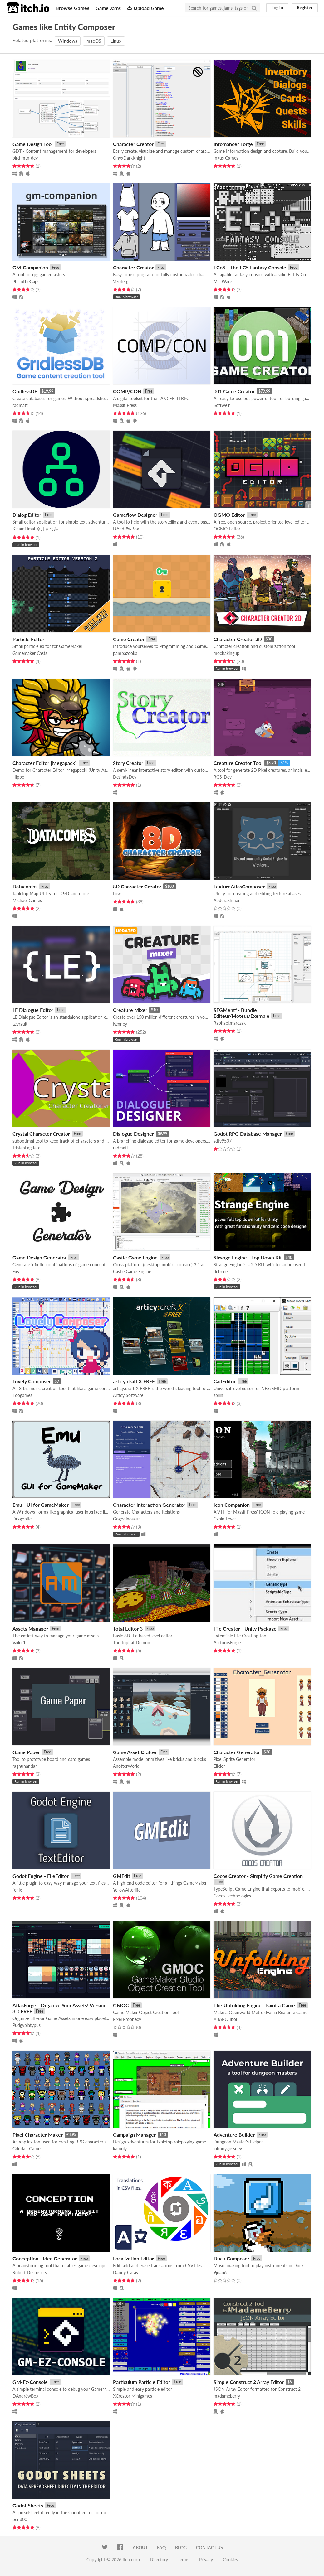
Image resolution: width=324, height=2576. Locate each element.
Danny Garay (125, 2272)
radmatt (20, 405)
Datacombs (24, 886)
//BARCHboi (225, 2019)
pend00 (19, 2519)
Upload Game (145, 8)
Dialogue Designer (133, 1134)
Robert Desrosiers (29, 2272)
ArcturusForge (227, 1642)
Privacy (206, 2559)
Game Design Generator (39, 1257)
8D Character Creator (137, 886)
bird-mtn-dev (25, 158)
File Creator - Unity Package (245, 1628)
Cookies (230, 2559)
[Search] (254, 7)
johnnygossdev (228, 2148)
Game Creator (129, 639)
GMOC (121, 2005)
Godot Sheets (27, 2505)
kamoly (120, 2148)
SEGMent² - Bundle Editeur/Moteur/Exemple (241, 1013)
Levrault (19, 1024)
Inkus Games (226, 158)
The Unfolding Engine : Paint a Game (254, 2005)
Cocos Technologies (232, 1895)
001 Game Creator (234, 391)
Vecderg (120, 281)
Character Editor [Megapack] (44, 763)
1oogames (22, 1395)
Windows (67, 41)
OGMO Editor (229, 515)
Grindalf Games (27, 2148)
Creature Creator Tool (238, 763)
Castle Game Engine (135, 1257)
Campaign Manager (134, 2135)
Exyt (16, 1271)
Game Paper (26, 1752)
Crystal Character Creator (41, 1134)
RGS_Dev (223, 777)
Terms (183, 2559)
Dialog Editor (26, 515)
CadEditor (225, 1381)
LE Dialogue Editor (32, 1010)
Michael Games (27, 900)
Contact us (209, 2547)
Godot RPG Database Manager (248, 1134)
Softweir (222, 405)
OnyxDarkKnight (129, 158)
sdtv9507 (223, 1140)
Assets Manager (30, 1628)
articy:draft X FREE (134, 1381)
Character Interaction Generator (149, 1505)
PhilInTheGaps (25, 281)
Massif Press (125, 405)
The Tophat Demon (131, 1642)
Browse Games (72, 8)
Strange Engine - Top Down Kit (248, 1257)
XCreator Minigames (132, 2396)
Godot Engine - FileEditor (40, 1876)
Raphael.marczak (230, 1023)
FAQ (161, 2547)
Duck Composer (231, 2258)
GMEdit (121, 1876)
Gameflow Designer (135, 515)
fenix (17, 1889)
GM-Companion (30, 267)
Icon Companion (232, 1505)
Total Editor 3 (128, 1628)
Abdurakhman (227, 900)
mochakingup (226, 653)
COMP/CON (127, 391)
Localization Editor (133, 2258)
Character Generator (237, 1752)
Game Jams (108, 8)
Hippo (18, 777)
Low (117, 893)
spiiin (218, 1395)
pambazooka (125, 653)
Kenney (120, 1024)
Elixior (219, 1766)
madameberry (227, 2396)
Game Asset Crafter (135, 1752)
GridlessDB (25, 391)
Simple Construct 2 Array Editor (249, 2382)
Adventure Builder (234, 2135)
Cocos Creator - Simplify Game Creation (258, 1876)
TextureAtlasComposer (239, 886)
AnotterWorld (126, 1766)
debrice (221, 1271)
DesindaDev (124, 777)
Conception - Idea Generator (44, 2258)
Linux (115, 41)
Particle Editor (28, 639)
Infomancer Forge (233, 144)
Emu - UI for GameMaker (40, 1505)
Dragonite (22, 1518)
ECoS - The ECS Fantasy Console (250, 267)
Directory (159, 2559)
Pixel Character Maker (37, 2135)
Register (304, 7)
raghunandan (25, 1766)
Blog (181, 2547)
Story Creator (128, 763)
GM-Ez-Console (30, 2382)
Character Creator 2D (238, 639)
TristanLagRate (26, 1147)
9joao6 (220, 2272)
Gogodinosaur (126, 1518)
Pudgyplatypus (26, 2025)
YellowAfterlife (126, 1889)
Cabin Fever (225, 1518)
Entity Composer (84, 27)
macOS (93, 41)
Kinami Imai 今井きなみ (35, 528)
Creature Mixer (130, 1010)
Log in (277, 7)
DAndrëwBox (126, 528)
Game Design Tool (32, 144)
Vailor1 (19, 1642)
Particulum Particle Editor (141, 2382)
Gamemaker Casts (29, 653)
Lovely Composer (31, 1381)
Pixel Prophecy (127, 2019)
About (140, 2547)
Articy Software (128, 1395)
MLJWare (223, 281)
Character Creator (133, 144)
